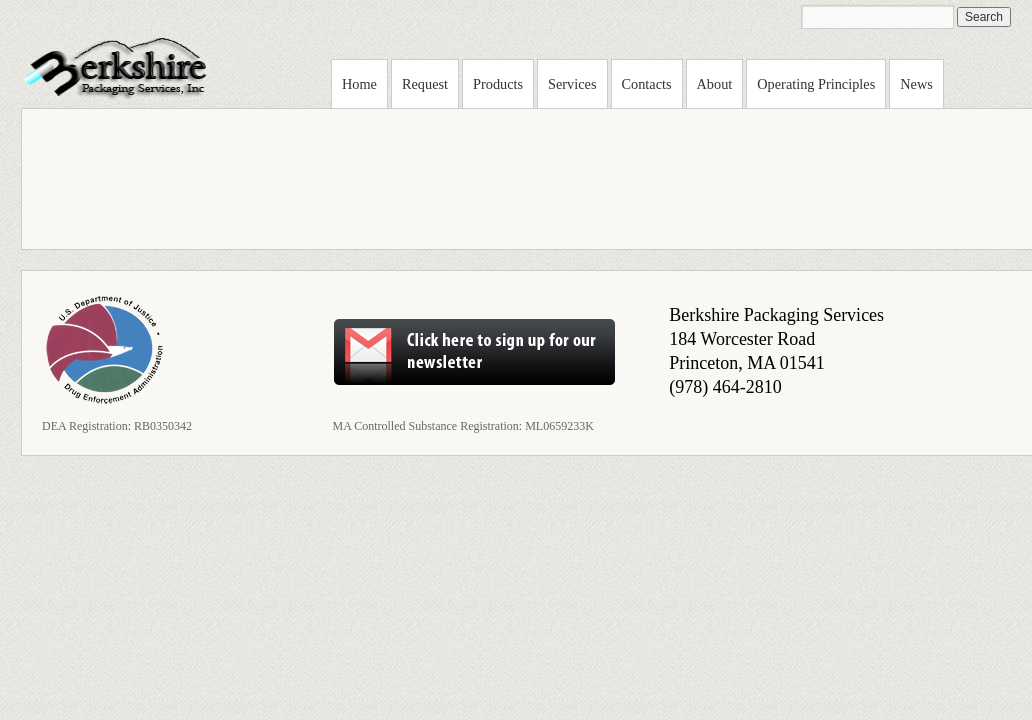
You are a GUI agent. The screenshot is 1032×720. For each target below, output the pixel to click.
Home (359, 84)
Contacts (647, 84)
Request (425, 84)
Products (498, 84)
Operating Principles (816, 84)
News (916, 84)
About (715, 84)
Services (572, 84)
